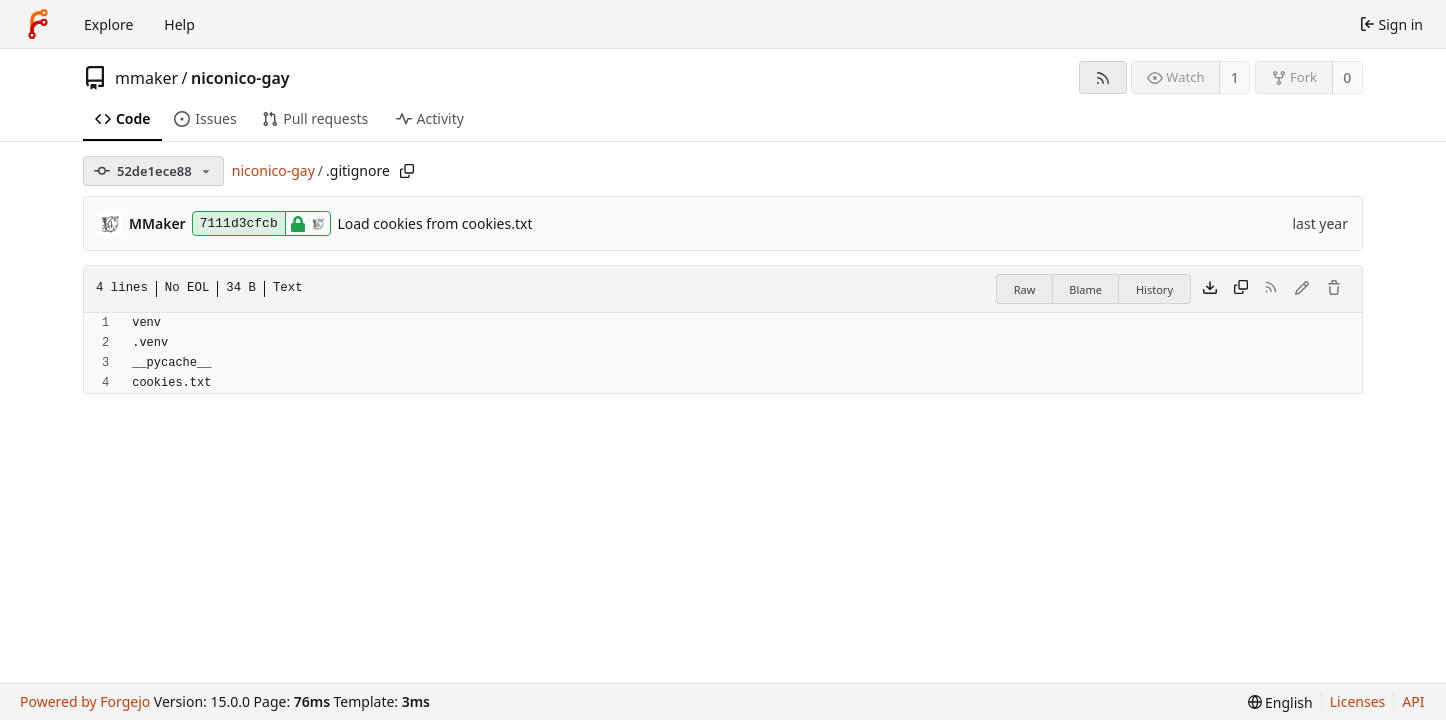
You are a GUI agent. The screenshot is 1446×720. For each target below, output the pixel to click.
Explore (108, 24)
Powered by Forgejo (85, 701)
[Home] (38, 24)
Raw (1025, 289)
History (1154, 289)
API (1413, 701)
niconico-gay (240, 78)
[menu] (1280, 702)
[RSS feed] (1102, 77)
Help (179, 24)
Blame (1085, 289)
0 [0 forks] (1347, 77)
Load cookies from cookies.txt (434, 223)
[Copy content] (1241, 289)
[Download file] (1210, 289)
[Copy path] (407, 171)
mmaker (146, 78)
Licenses (1358, 701)
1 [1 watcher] (1235, 77)
